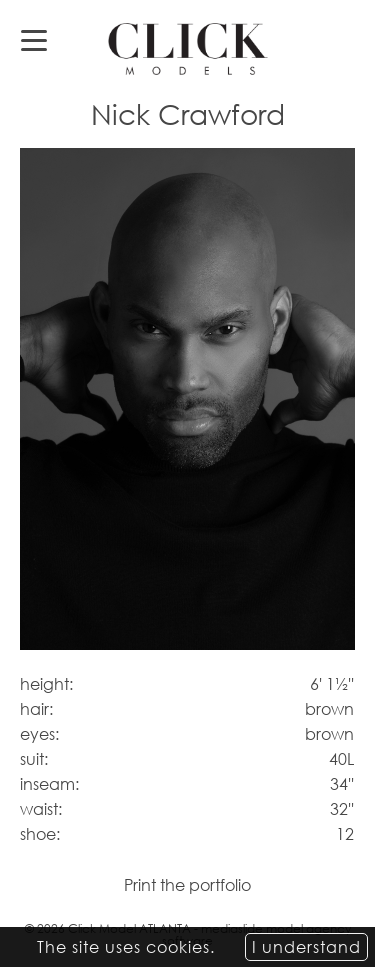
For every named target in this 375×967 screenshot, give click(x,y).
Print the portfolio (187, 885)
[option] (187, 400)
